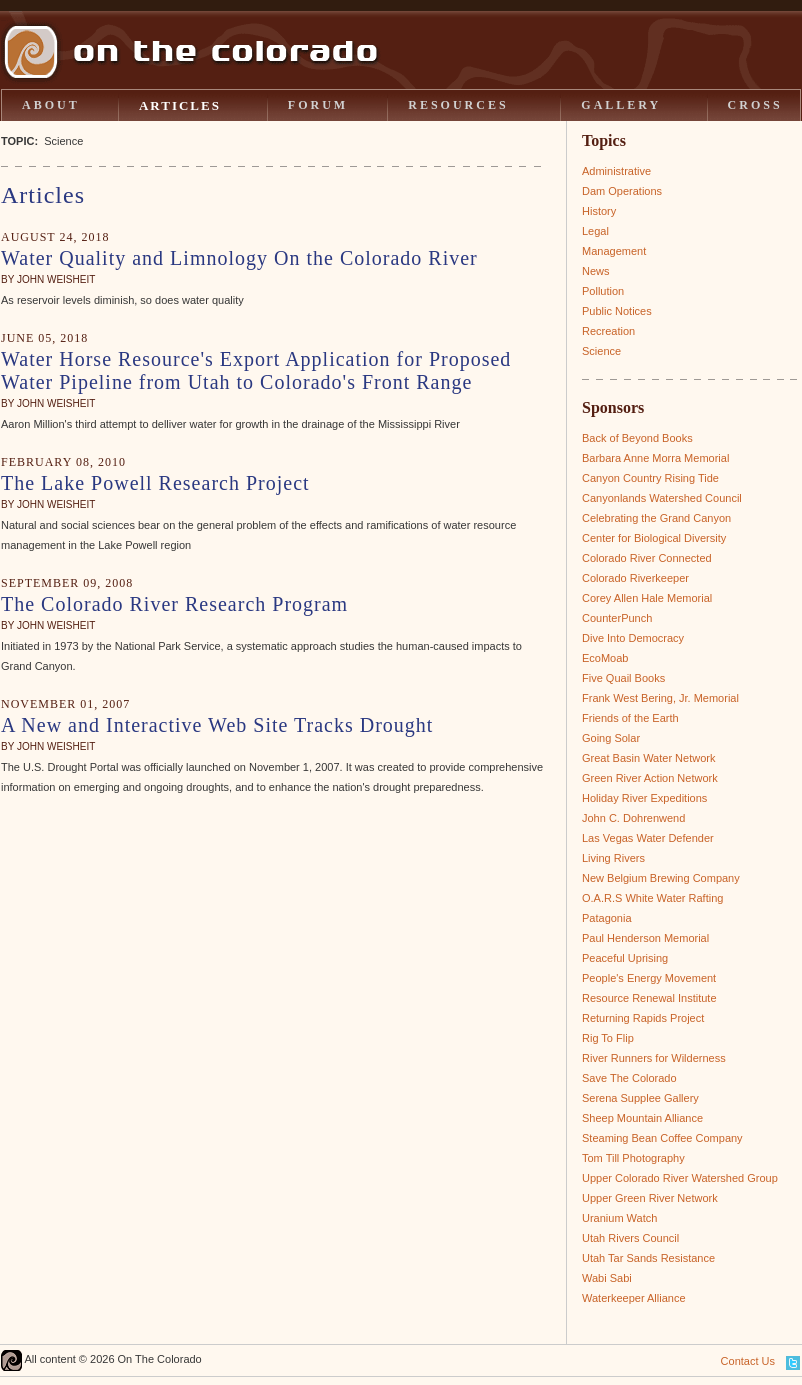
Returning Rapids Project (643, 1018)
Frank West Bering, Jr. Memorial (660, 698)
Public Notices (617, 311)
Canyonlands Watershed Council (662, 498)
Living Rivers (613, 858)
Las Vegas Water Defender (648, 838)
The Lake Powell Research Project (155, 483)
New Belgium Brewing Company (661, 878)
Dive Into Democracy (633, 638)
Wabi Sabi (607, 1278)
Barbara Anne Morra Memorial (655, 458)
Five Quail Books (623, 678)
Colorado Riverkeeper (635, 578)
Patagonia (607, 918)
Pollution (603, 291)
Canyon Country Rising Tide (650, 478)
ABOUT (51, 105)
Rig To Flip (608, 1038)
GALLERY (621, 105)
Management (614, 251)
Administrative (616, 171)
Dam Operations (622, 191)
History (599, 211)
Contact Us (748, 1361)
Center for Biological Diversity (654, 538)
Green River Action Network (650, 778)
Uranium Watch (619, 1218)
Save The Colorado (629, 1078)
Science (601, 351)
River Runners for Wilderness (654, 1058)
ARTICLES (180, 105)
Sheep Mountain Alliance (642, 1118)
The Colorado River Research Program (174, 604)
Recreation (608, 331)
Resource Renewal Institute (649, 998)
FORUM (318, 105)
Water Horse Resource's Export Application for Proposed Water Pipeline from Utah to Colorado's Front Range (256, 370)
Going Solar (611, 738)
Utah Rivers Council (630, 1238)
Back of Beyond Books (637, 438)
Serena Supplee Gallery (640, 1098)
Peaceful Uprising (625, 958)
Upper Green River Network (650, 1198)
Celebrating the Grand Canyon (656, 518)
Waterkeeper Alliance (634, 1298)
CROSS (755, 105)
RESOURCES (458, 105)
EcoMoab (605, 658)
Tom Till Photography (633, 1158)
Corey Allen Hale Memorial (647, 598)
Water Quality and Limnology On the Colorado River (239, 258)
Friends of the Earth (630, 718)
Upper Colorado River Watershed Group (680, 1178)
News (596, 271)
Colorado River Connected (647, 558)
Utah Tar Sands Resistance (648, 1258)
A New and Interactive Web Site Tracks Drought (217, 725)
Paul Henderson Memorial (645, 938)
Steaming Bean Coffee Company (662, 1138)
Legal (595, 231)
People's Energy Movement (649, 978)
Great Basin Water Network (648, 758)
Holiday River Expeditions (644, 798)
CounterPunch (617, 618)
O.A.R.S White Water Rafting (652, 898)
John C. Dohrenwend (633, 818)
